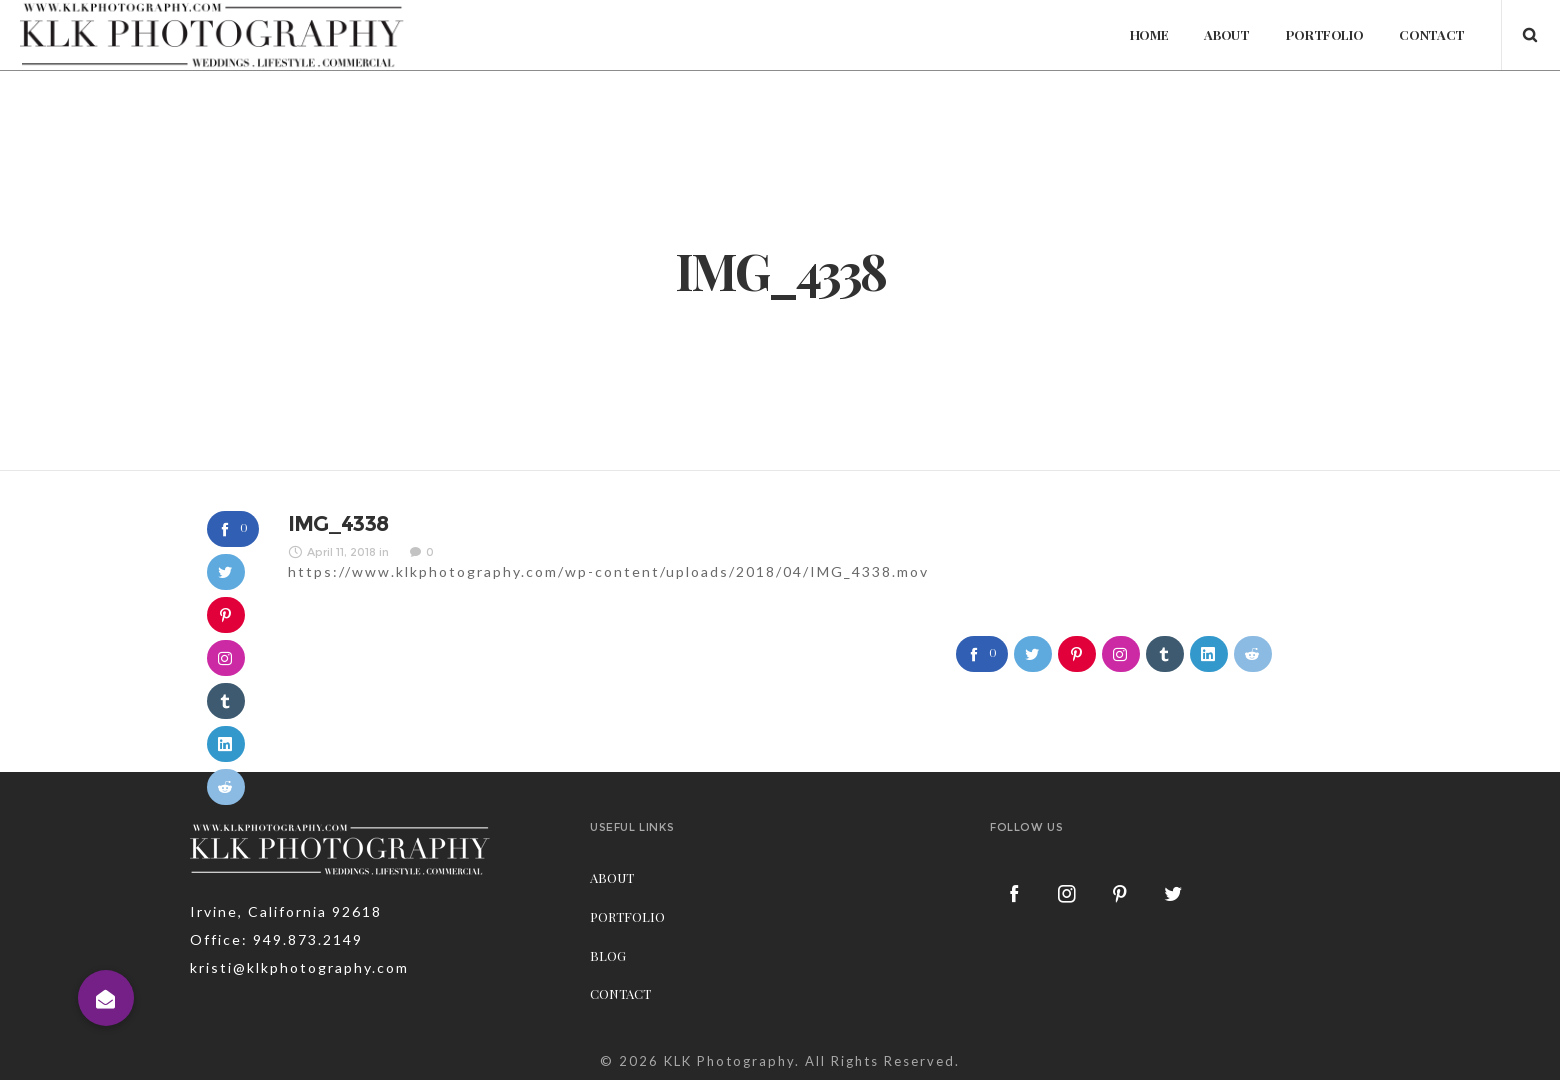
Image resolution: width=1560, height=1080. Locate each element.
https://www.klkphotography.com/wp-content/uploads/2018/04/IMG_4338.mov (608, 571)
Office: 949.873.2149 (276, 939)
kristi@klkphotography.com (299, 967)
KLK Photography (729, 1061)
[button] (106, 998)
